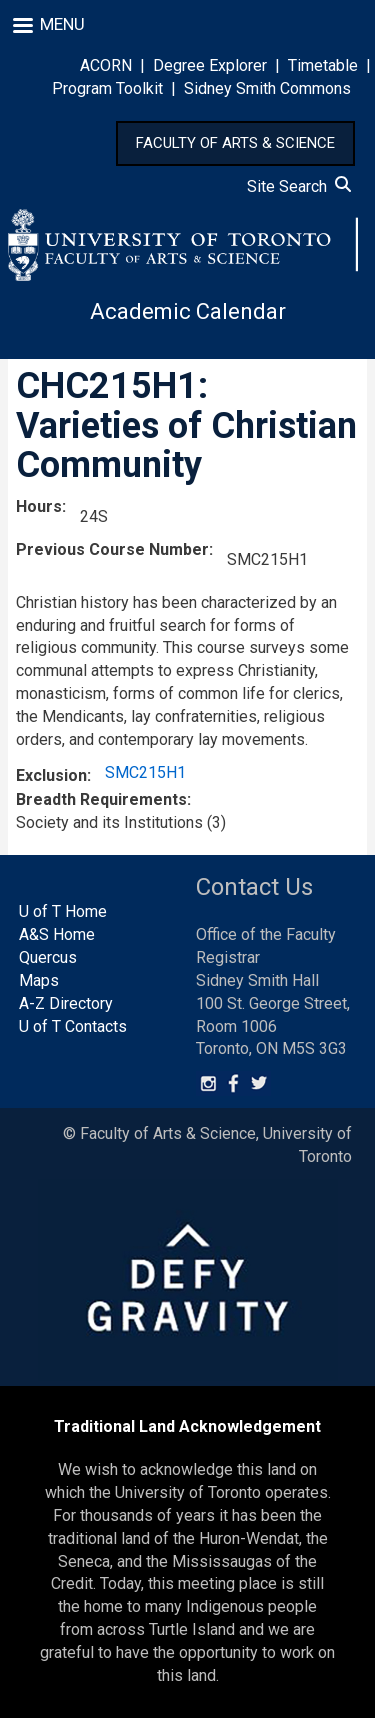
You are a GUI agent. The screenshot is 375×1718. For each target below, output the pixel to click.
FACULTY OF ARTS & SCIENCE (235, 143)
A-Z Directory (66, 1003)
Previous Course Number (112, 549)
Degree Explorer (210, 65)
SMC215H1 (145, 772)
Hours (39, 506)
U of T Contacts (73, 1026)
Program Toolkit (107, 88)
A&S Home (57, 934)
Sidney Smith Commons (267, 88)
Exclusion (51, 775)
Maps (39, 980)
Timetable (323, 65)
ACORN (106, 65)
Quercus (48, 957)
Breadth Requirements (101, 799)
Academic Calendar (188, 311)
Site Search (299, 186)
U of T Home (63, 911)
